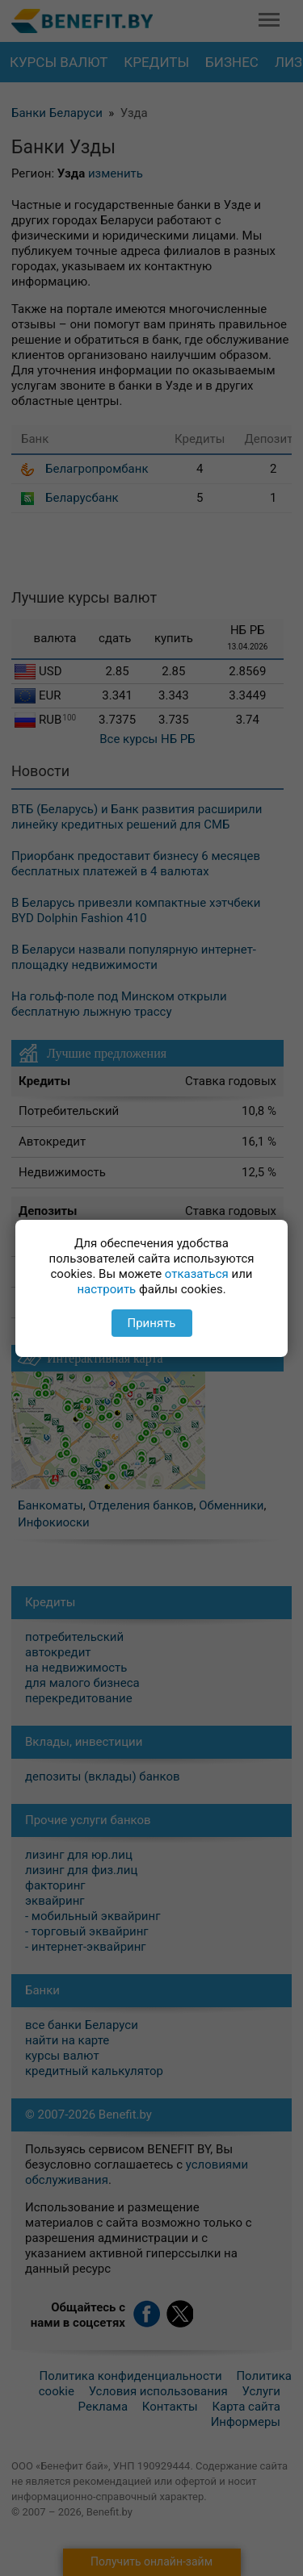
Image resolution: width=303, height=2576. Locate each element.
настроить (106, 1289)
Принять (151, 1323)
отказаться (197, 1274)
